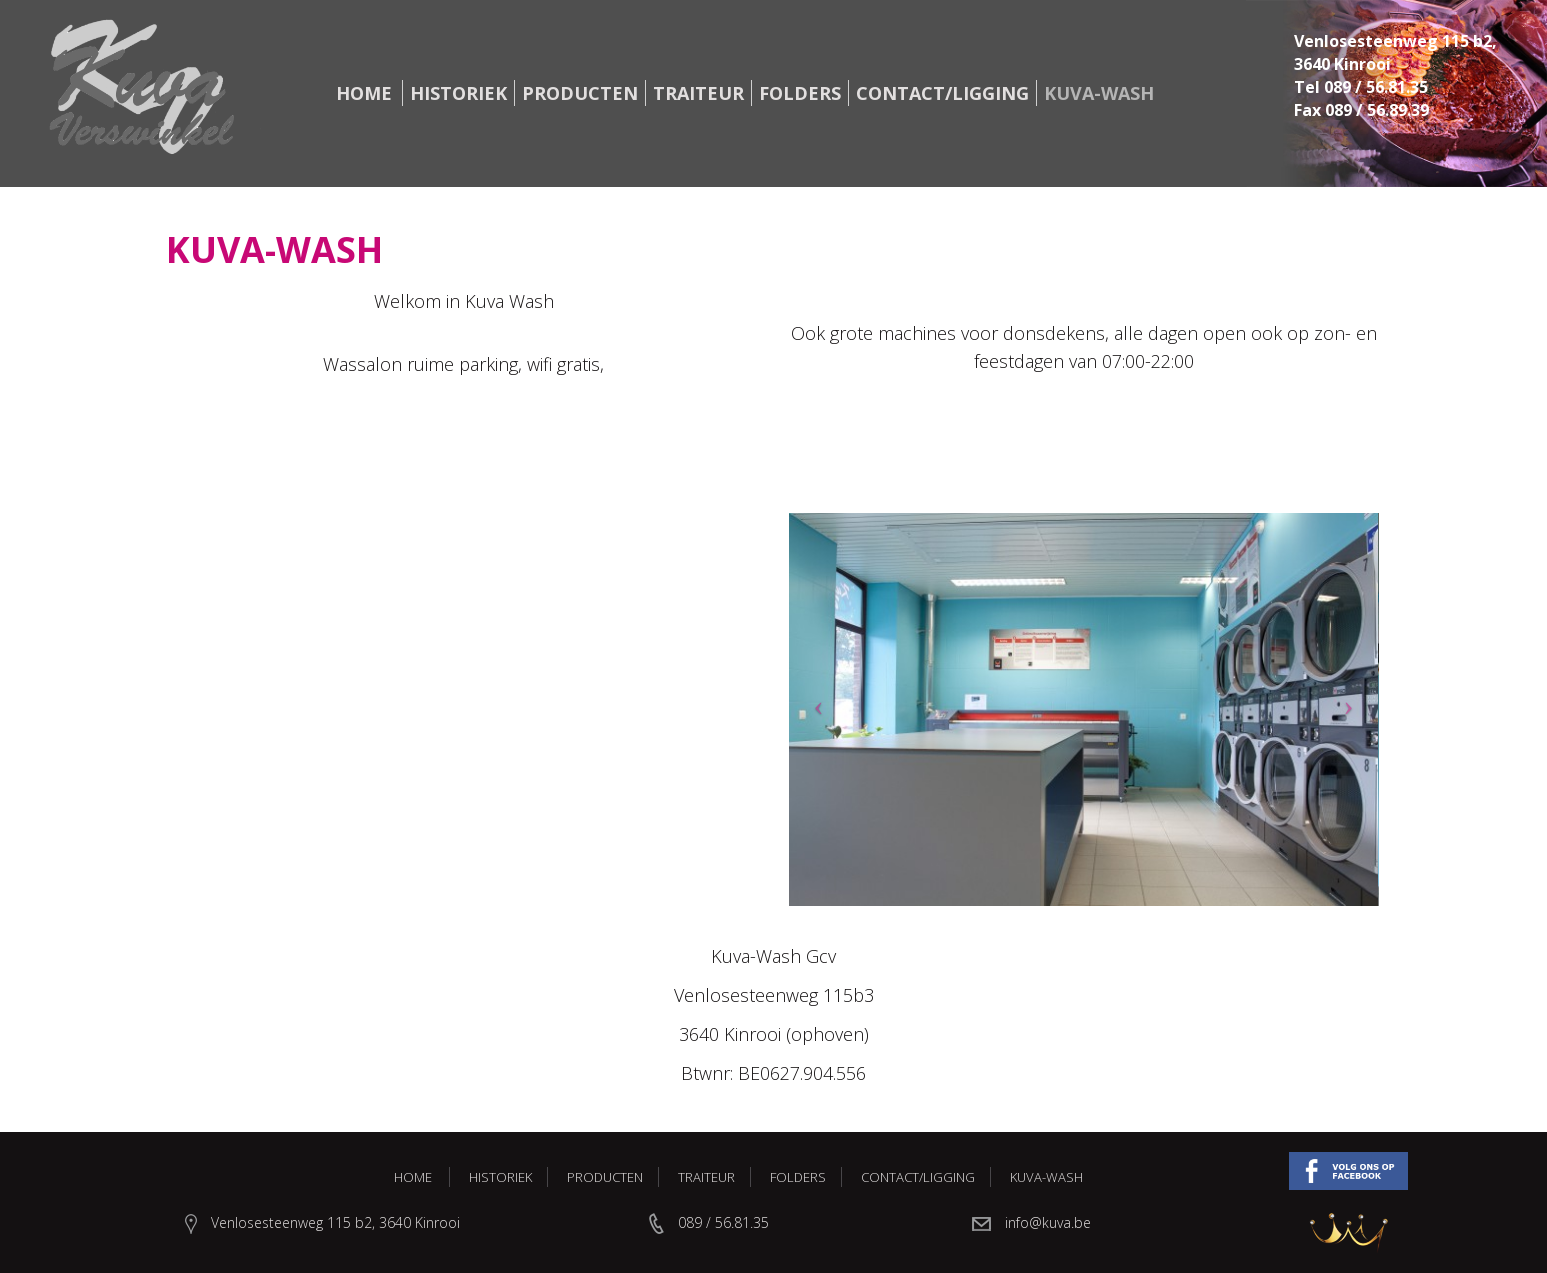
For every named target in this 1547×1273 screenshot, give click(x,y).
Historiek (458, 93)
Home (364, 93)
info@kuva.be (1048, 1222)
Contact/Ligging (942, 93)
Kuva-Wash (1099, 93)
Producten (580, 93)
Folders (800, 93)
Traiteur (698, 93)
